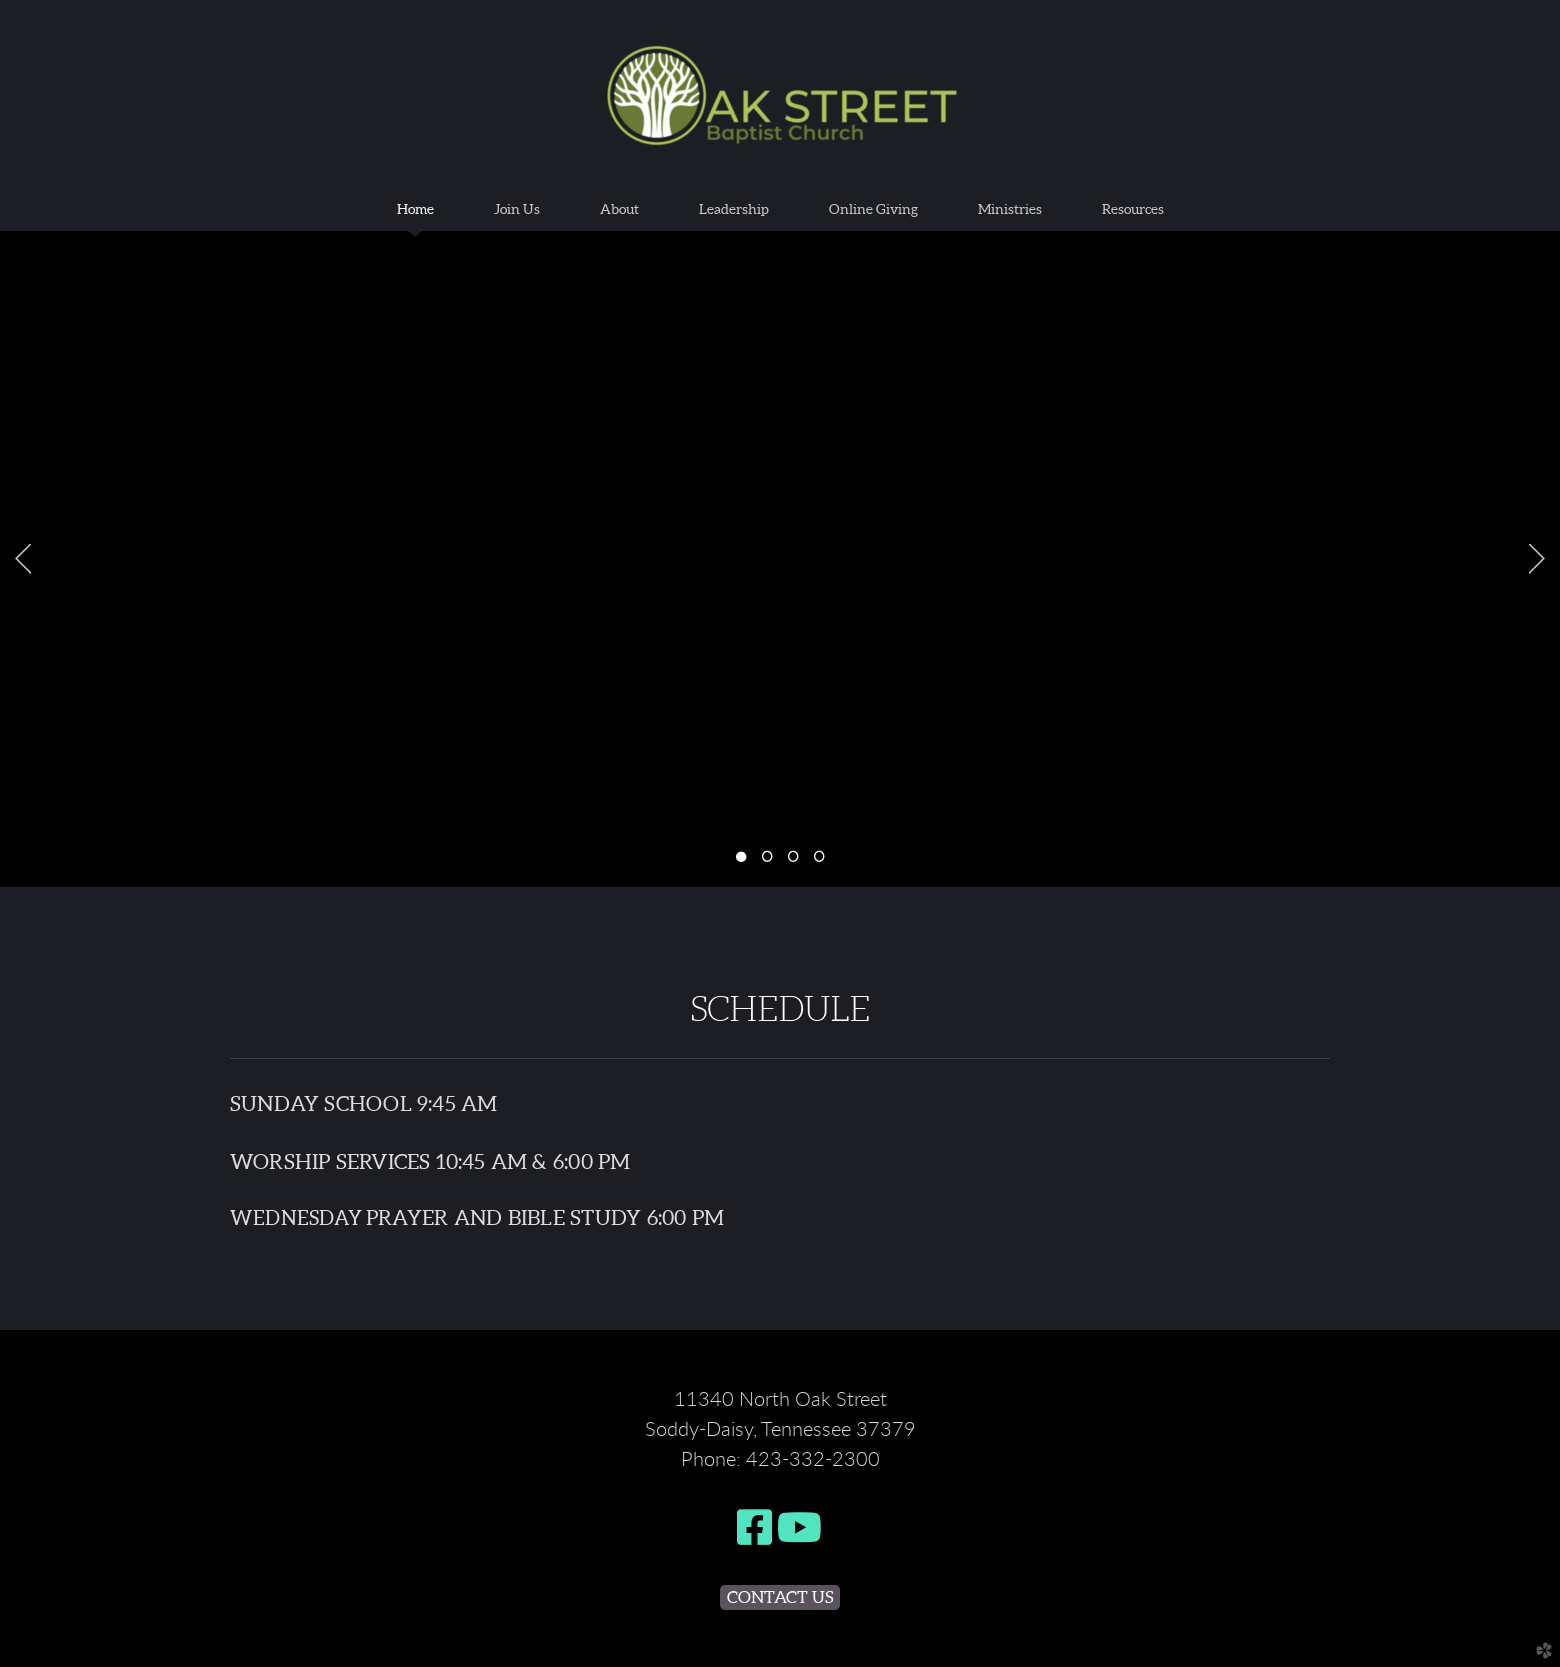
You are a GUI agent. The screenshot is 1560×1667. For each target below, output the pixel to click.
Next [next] (1537, 559)
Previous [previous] (23, 559)
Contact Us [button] (780, 1596)
